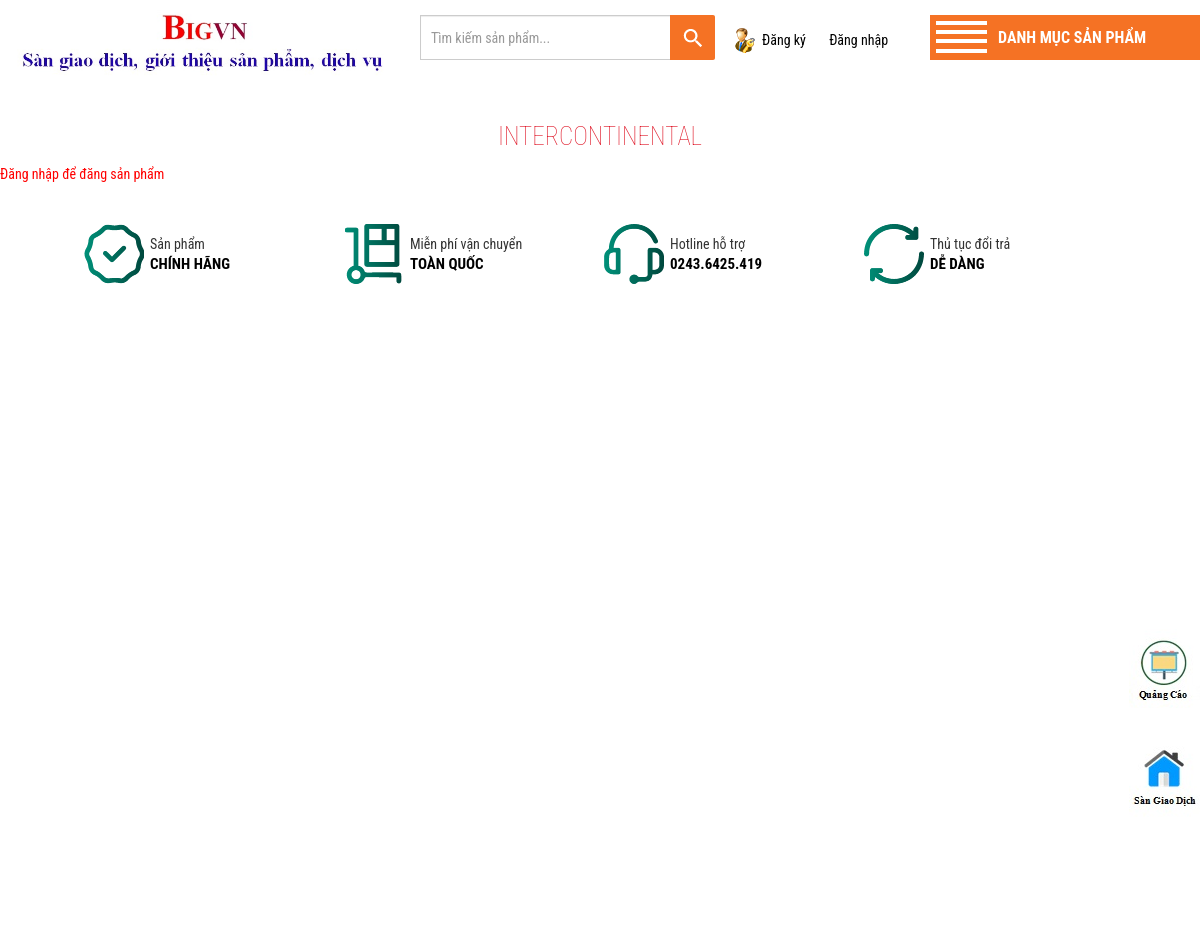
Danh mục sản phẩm (1072, 37)
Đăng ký (784, 40)
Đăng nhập (858, 40)
